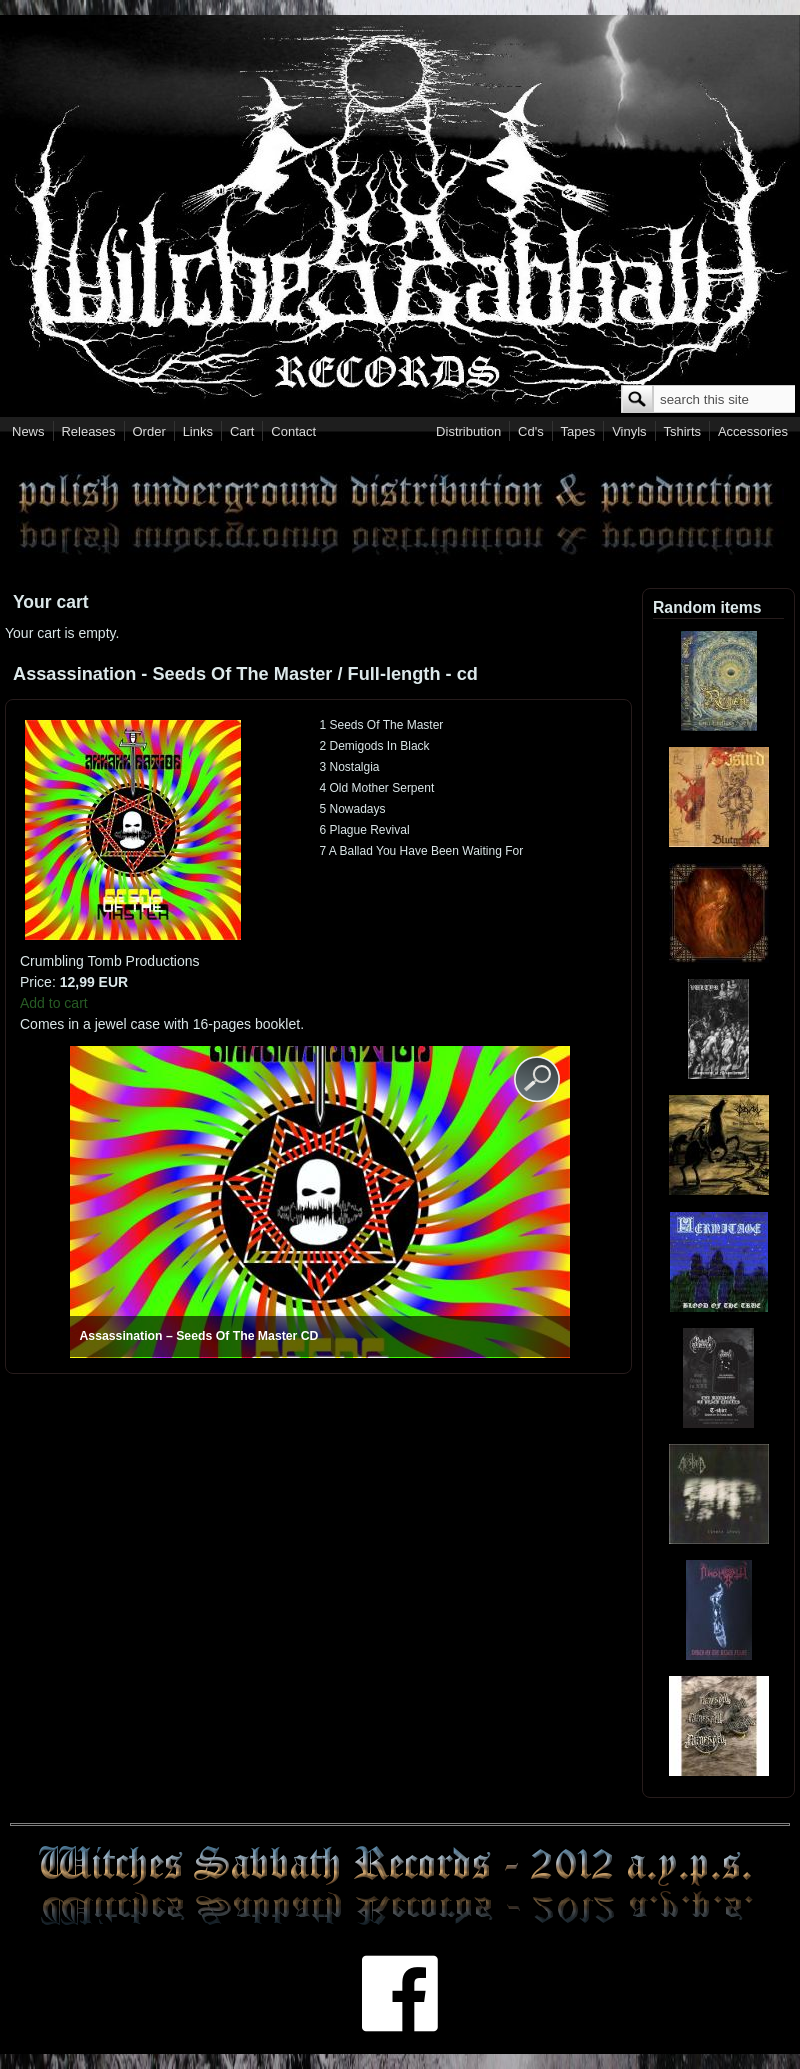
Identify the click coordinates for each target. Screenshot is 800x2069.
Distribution (468, 431)
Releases (88, 431)
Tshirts (682, 431)
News (28, 431)
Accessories (753, 431)
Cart (242, 431)
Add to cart (54, 1003)
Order (149, 431)
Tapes (578, 431)
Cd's (531, 431)
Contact (293, 431)
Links (198, 431)
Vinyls (629, 431)
